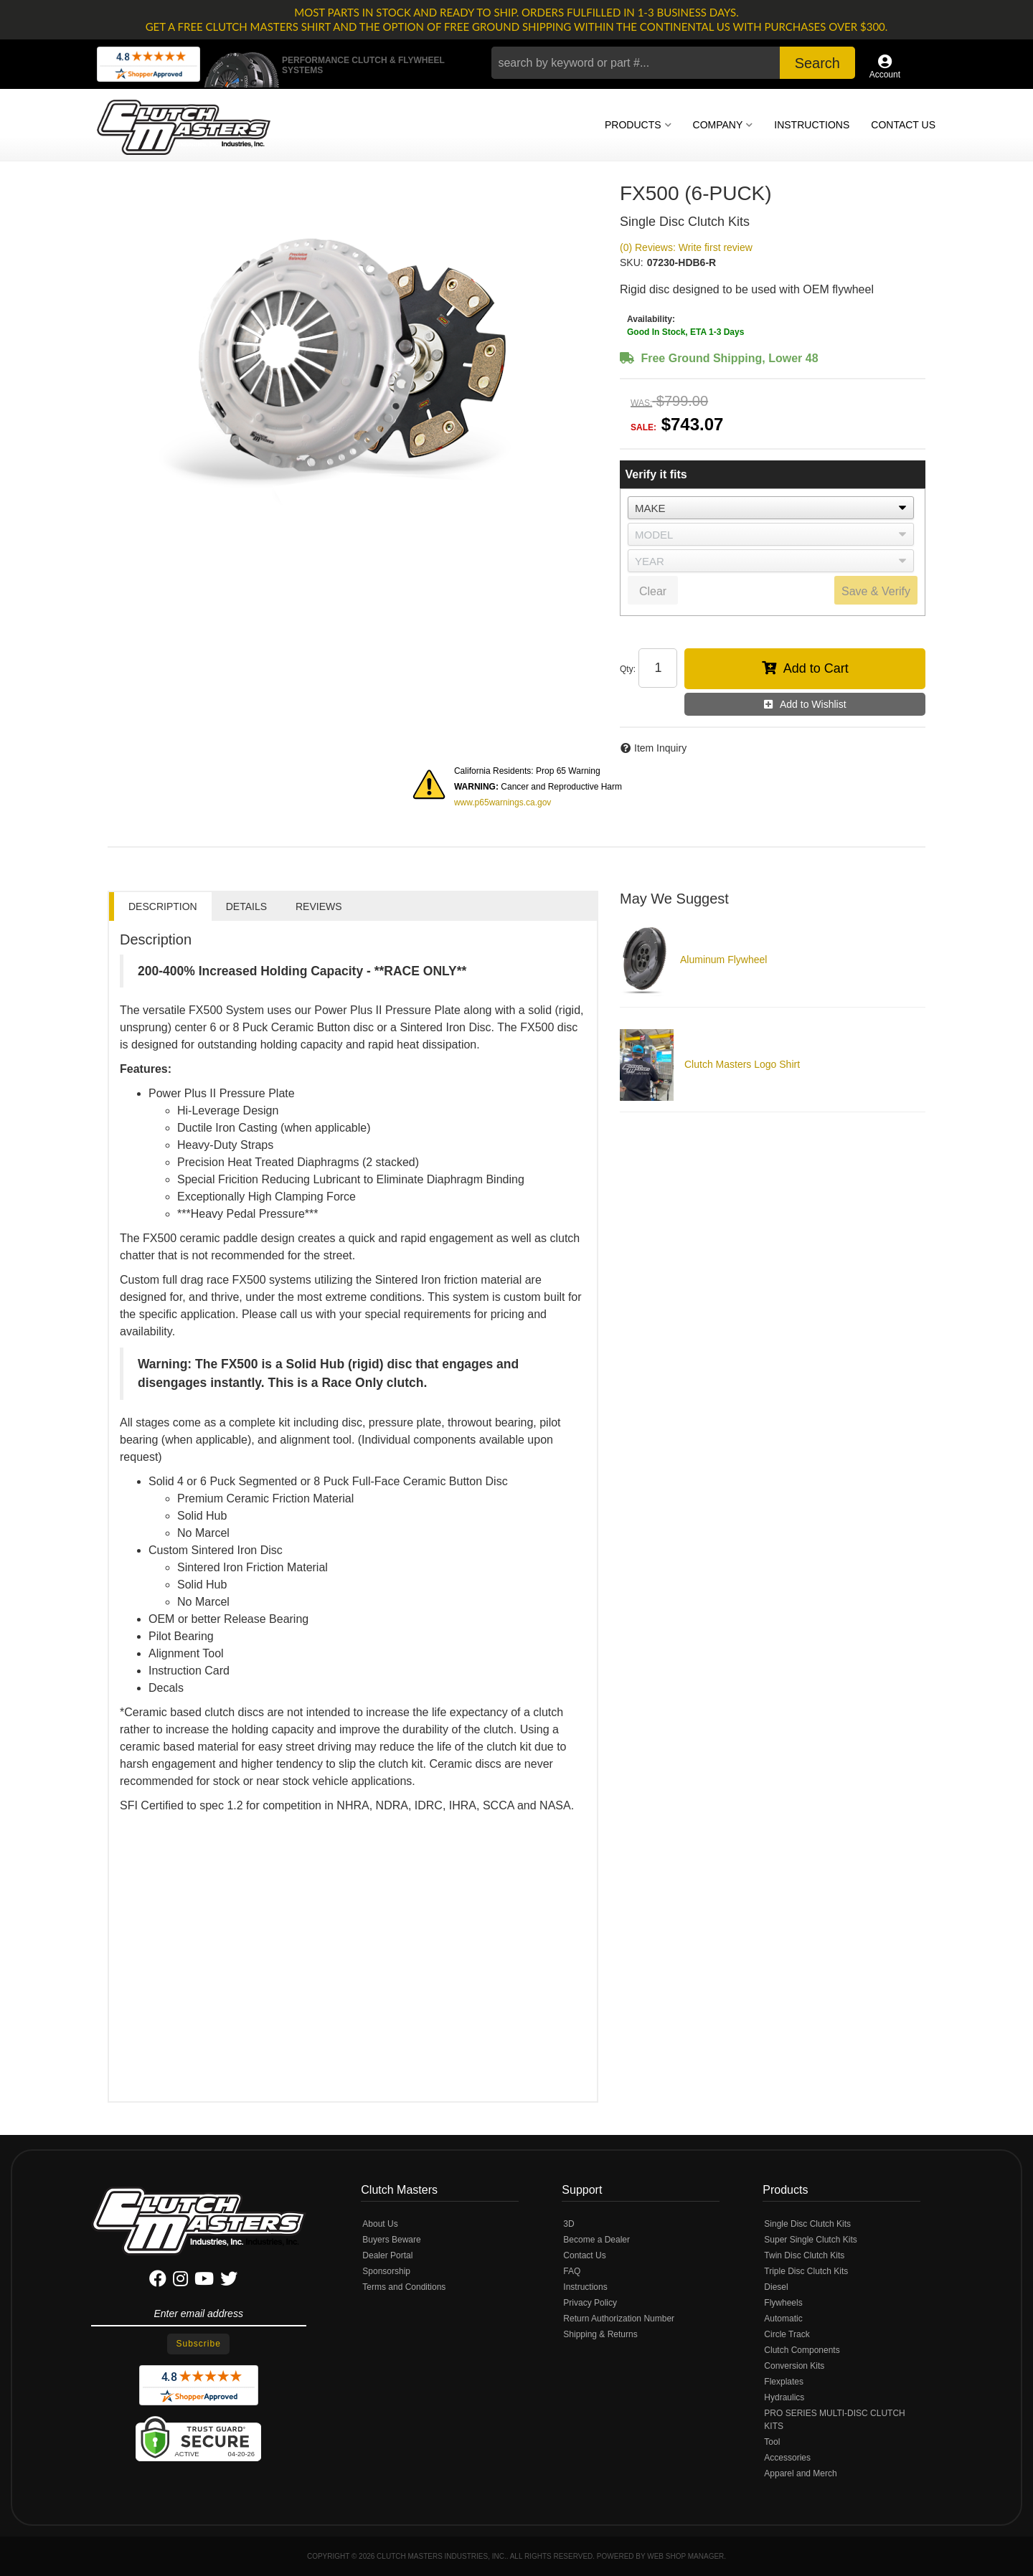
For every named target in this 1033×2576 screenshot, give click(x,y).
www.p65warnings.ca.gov (502, 802)
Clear (652, 591)
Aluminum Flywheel (723, 959)
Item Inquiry (660, 748)
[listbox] (771, 507)
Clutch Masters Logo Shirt (742, 1064)
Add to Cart (816, 668)
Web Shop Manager (685, 2556)
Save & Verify (875, 591)
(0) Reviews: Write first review (686, 247)
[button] (673, 63)
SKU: (631, 262)
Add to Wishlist (813, 704)
